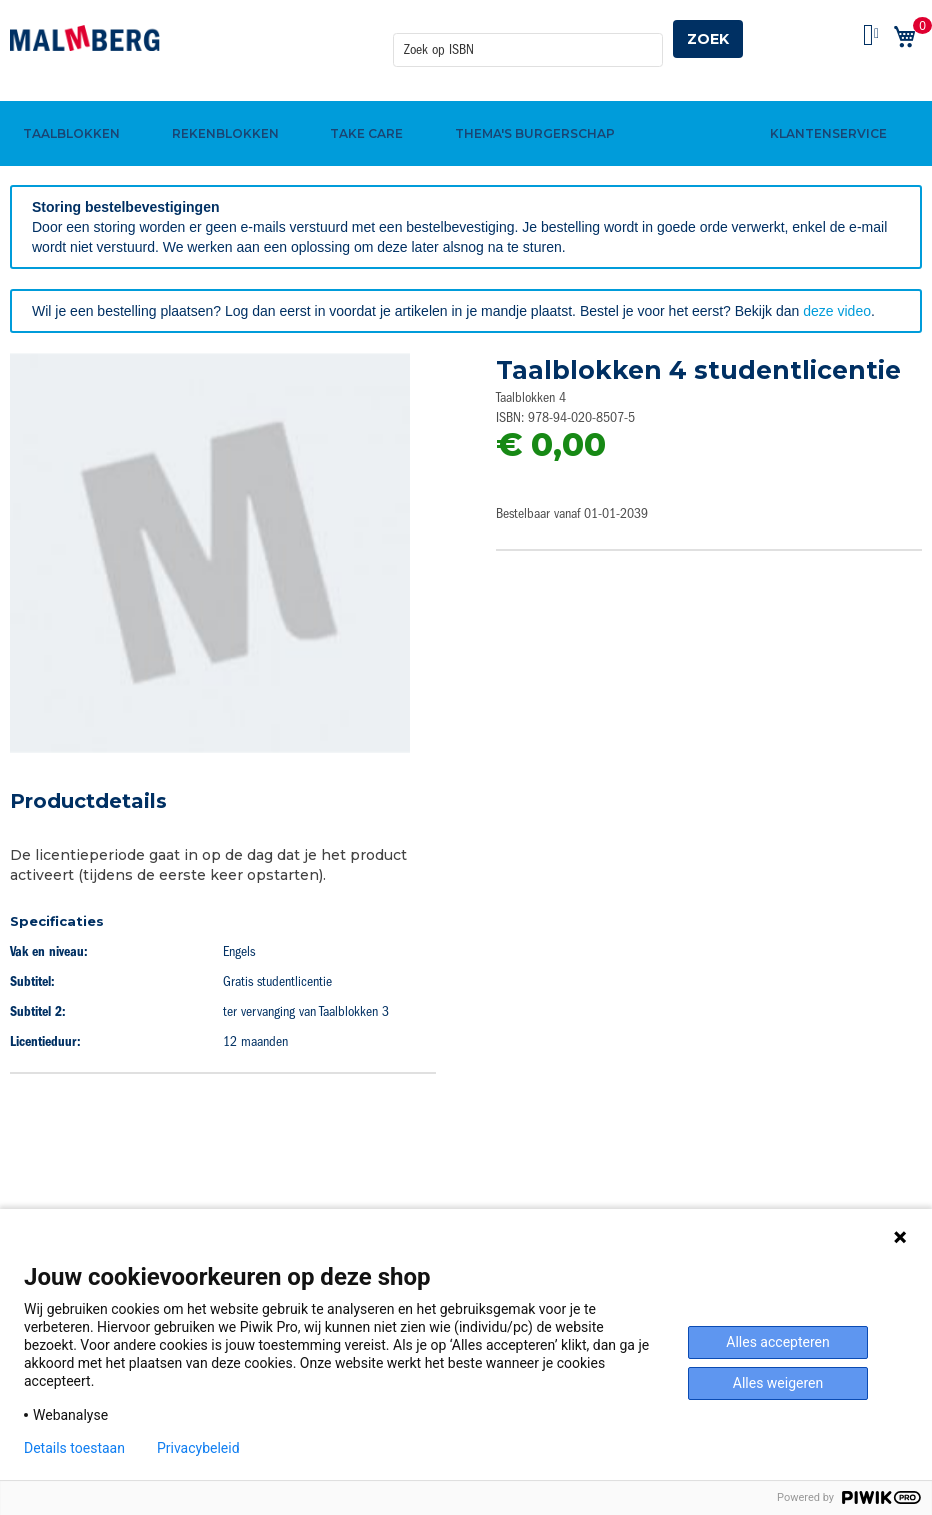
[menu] (466, 103)
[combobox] (528, 39)
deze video (837, 311)
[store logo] (85, 38)
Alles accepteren (777, 1342)
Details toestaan (74, 1448)
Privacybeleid (198, 1448)
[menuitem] (68, 103)
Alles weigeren (778, 1383)
